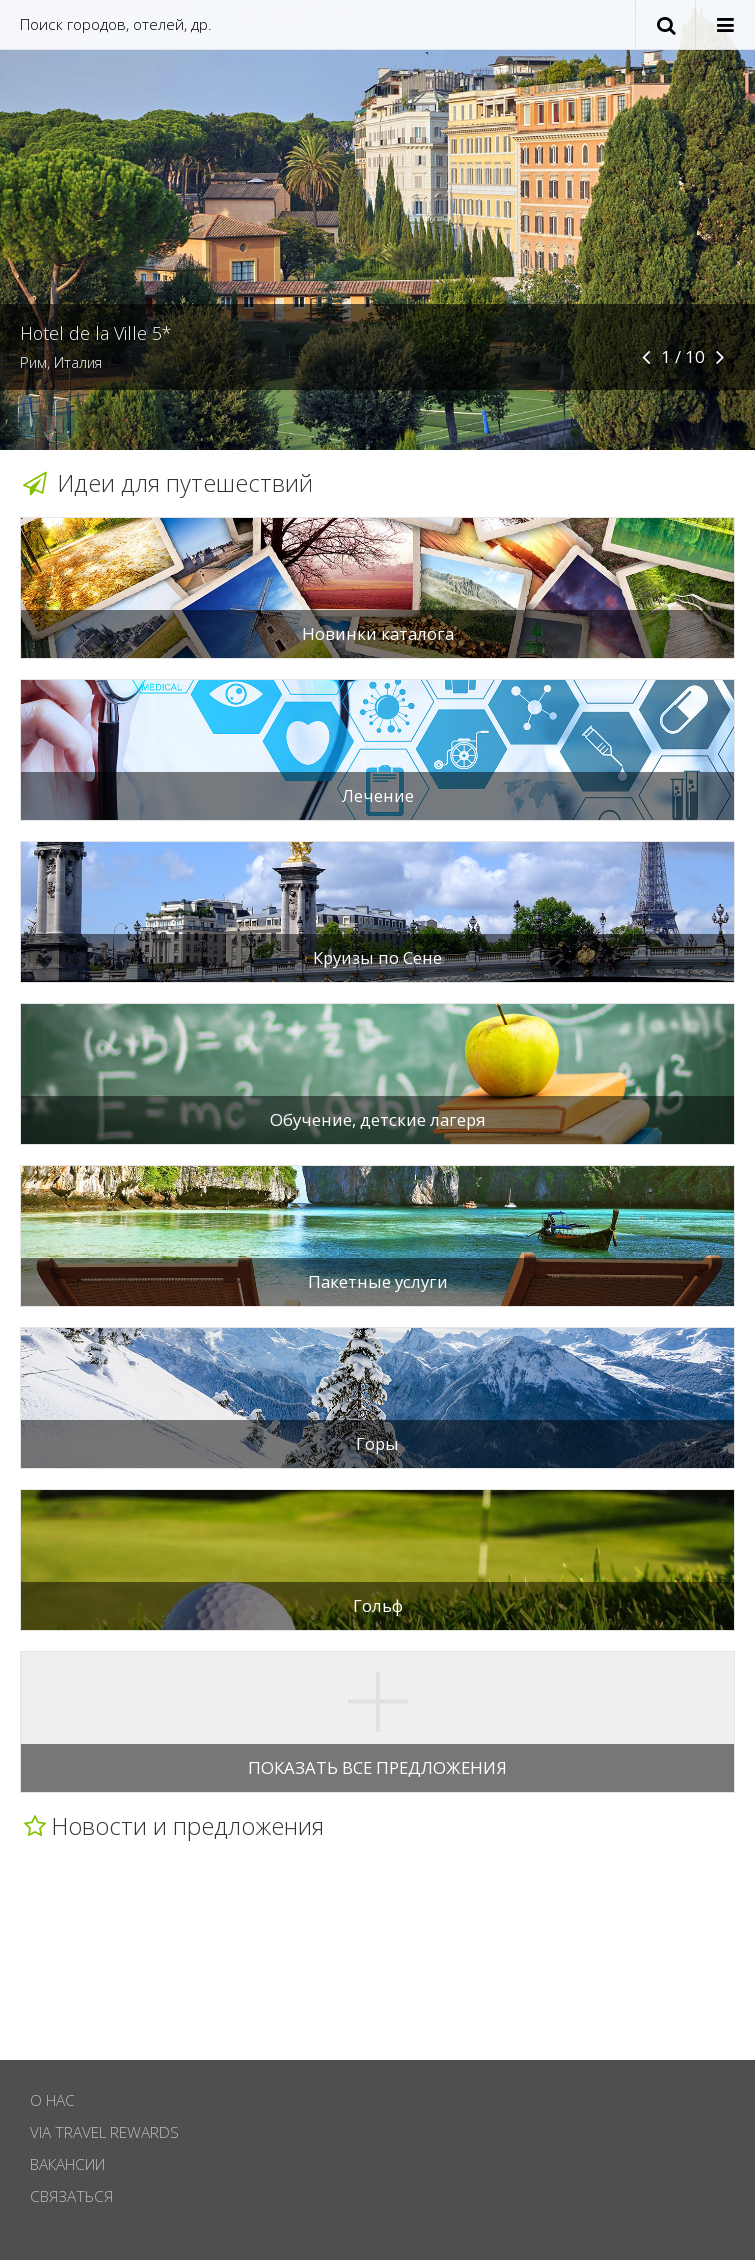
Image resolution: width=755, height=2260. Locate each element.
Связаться (71, 2196)
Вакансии (67, 2164)
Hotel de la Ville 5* (96, 333)
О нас (52, 2100)
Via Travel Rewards (104, 2132)
